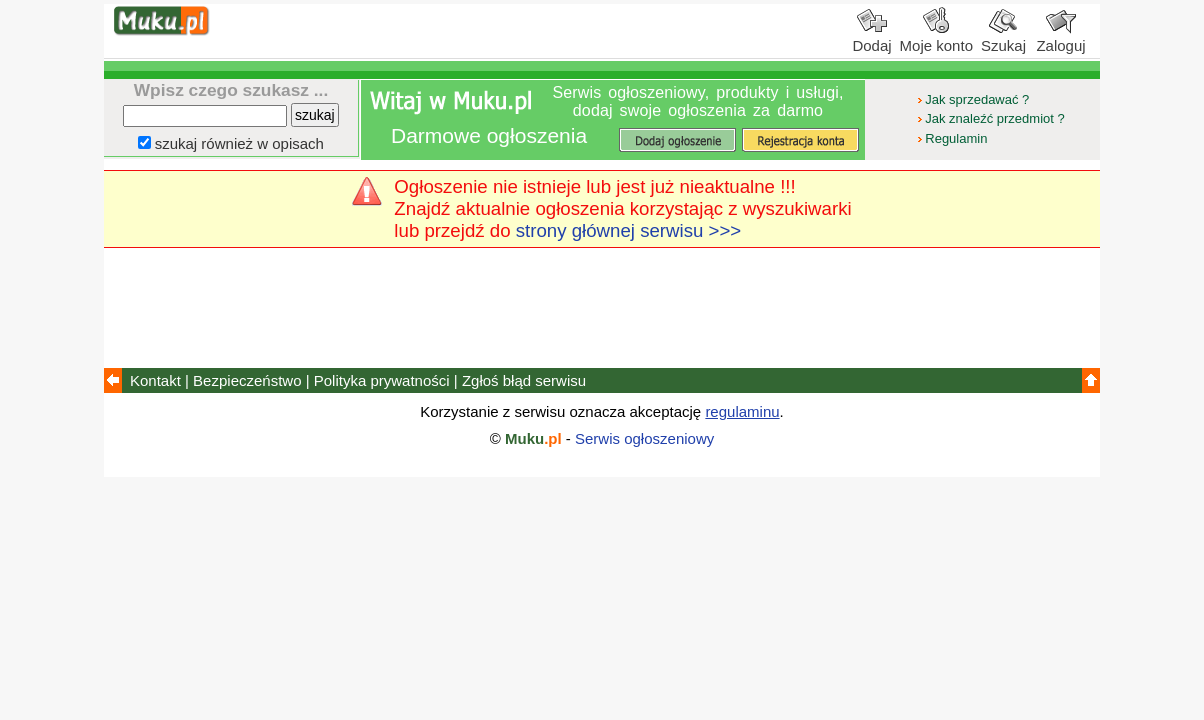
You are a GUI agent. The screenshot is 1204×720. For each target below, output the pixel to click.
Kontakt (155, 380)
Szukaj (1003, 38)
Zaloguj (1060, 38)
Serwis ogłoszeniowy (644, 438)
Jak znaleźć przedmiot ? (989, 118)
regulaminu (742, 411)
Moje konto (936, 38)
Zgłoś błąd (524, 380)
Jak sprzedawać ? (972, 99)
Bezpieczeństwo (247, 380)
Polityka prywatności (382, 380)
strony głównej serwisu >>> (629, 230)
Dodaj (871, 38)
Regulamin (951, 138)
